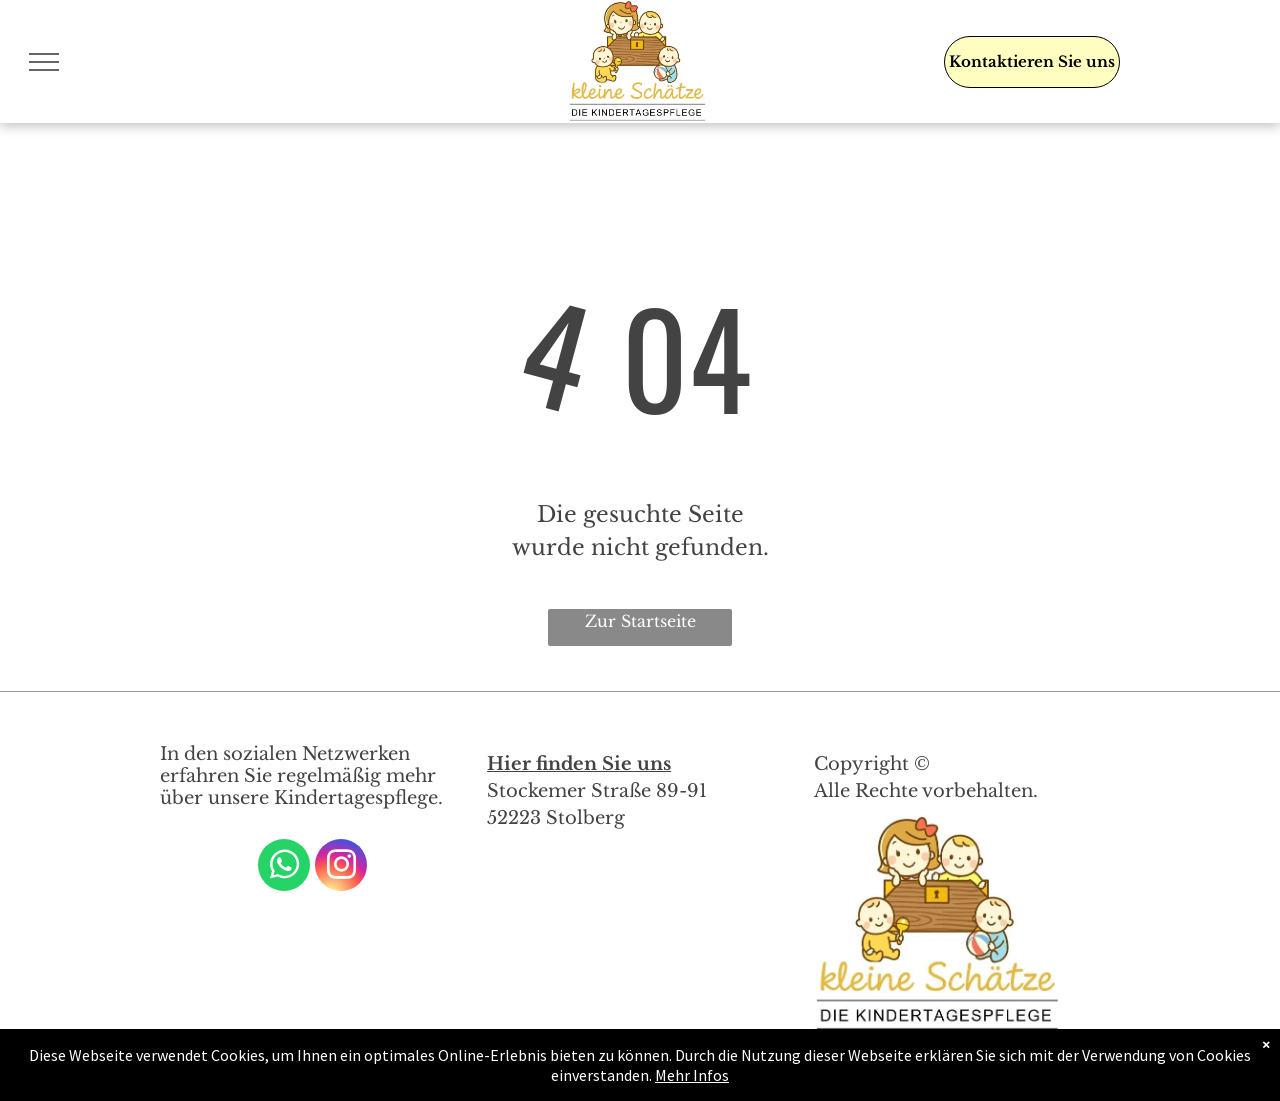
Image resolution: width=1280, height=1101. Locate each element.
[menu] (44, 62)
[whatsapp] (284, 867)
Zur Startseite (640, 621)
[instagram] (341, 867)
